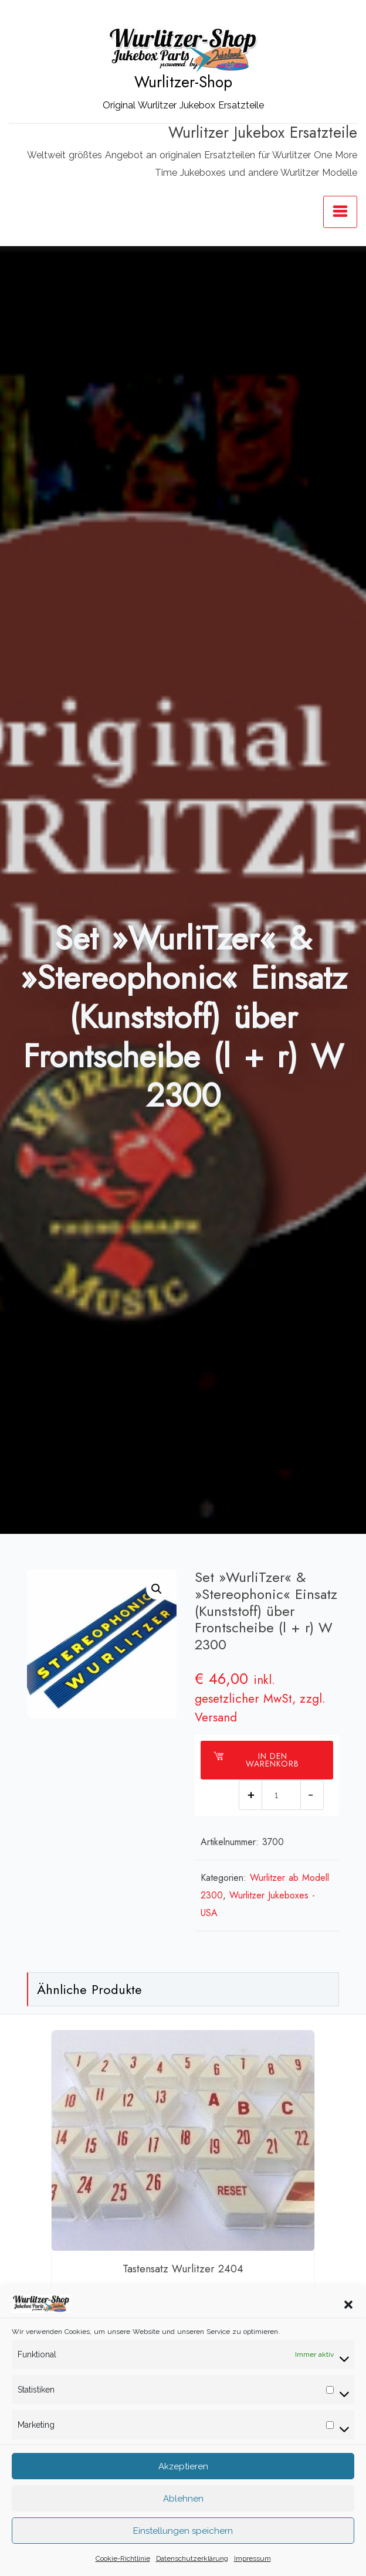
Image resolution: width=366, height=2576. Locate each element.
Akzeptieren (183, 2483)
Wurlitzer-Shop (183, 82)
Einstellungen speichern (183, 2548)
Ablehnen (183, 2515)
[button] (348, 2321)
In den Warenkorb (256, 1759)
